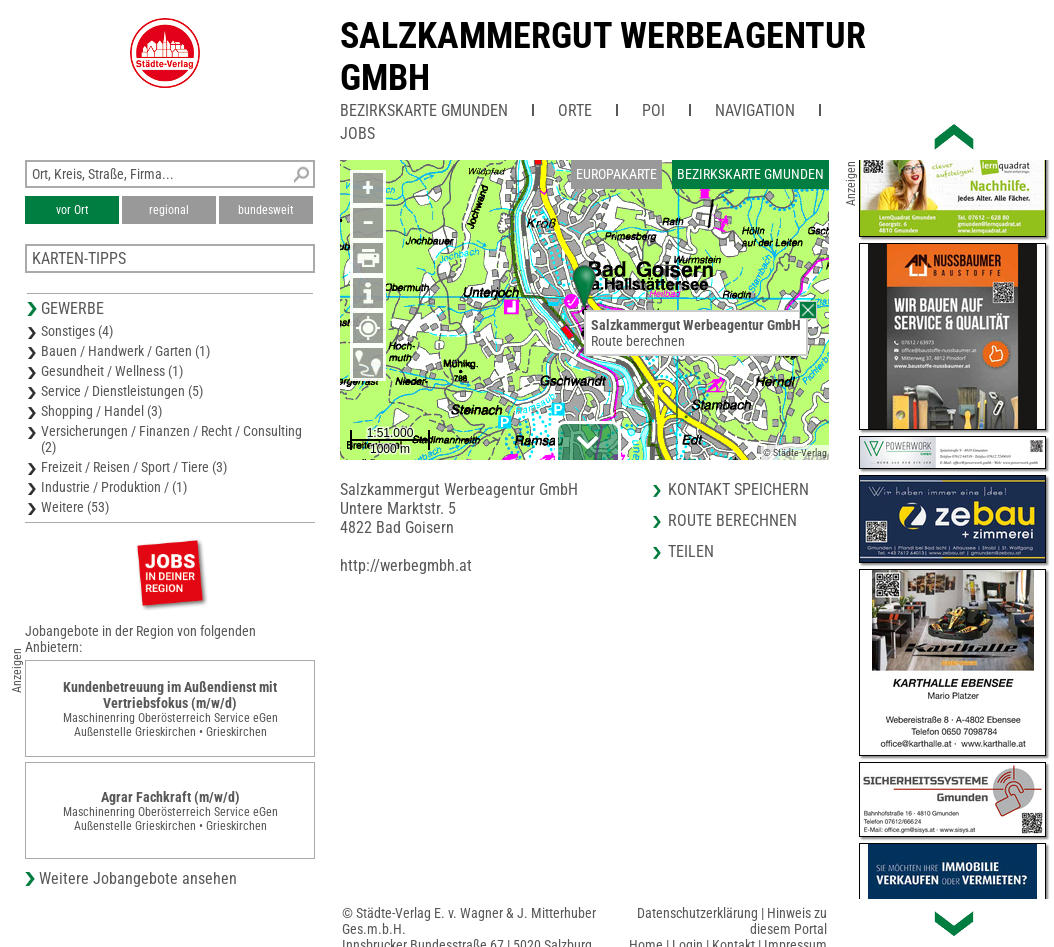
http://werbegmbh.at (406, 565)
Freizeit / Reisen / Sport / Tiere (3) (134, 467)
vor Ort (72, 210)
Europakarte (616, 174)
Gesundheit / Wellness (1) (112, 371)
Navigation (755, 110)
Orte (575, 110)
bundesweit (266, 210)
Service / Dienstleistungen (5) (122, 391)
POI (653, 110)
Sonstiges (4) (77, 331)
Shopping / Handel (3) (101, 411)
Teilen (691, 551)
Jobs (357, 133)
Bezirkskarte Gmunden (424, 110)
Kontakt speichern (738, 489)
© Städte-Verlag (795, 452)
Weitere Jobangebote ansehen (138, 878)
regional (169, 210)
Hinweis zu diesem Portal (788, 921)
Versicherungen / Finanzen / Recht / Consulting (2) (171, 439)
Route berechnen (638, 341)
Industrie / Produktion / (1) (114, 487)
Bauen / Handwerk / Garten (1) (125, 351)
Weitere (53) (75, 507)
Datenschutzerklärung (697, 913)
